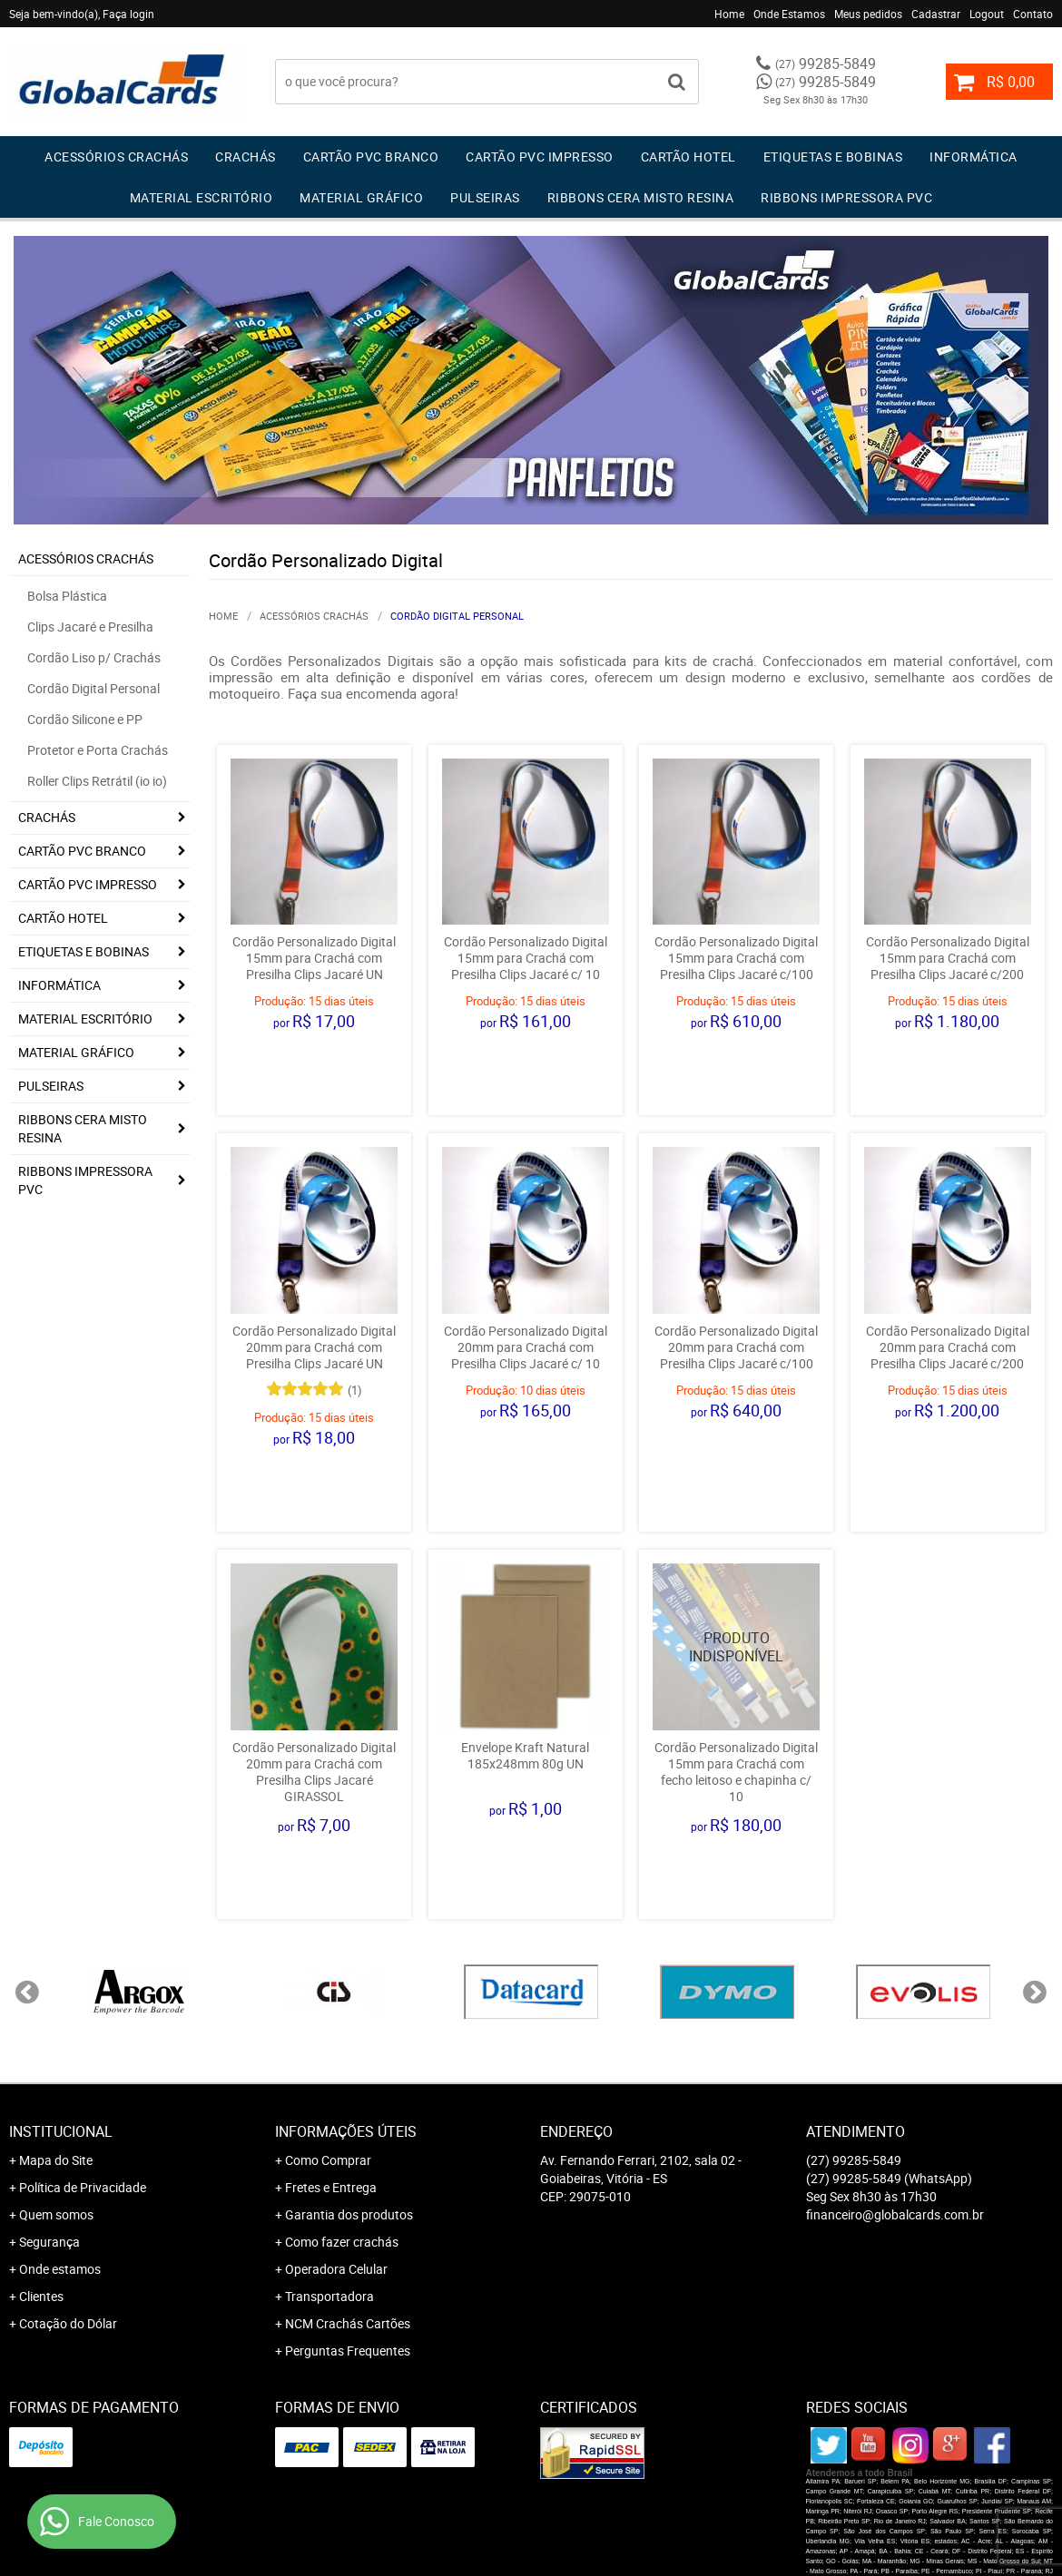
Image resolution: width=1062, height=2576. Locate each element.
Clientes (41, 2296)
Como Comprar (328, 2160)
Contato (1033, 13)
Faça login (128, 13)
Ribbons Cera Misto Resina (640, 197)
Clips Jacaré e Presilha (90, 626)
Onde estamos (60, 2268)
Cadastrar (935, 13)
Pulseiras (485, 197)
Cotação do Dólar (68, 2323)
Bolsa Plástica (67, 595)
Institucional (61, 2131)
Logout (986, 13)
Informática (973, 156)
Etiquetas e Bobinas (833, 156)
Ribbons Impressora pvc (846, 197)
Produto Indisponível (736, 1646)
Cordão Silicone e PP (85, 719)
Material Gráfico (361, 197)
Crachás (245, 156)
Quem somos (56, 2214)
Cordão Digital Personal (93, 688)
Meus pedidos (868, 13)
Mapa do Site (56, 2160)
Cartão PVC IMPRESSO (540, 156)
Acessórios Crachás (116, 156)
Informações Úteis (346, 2131)
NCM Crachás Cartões (347, 2323)
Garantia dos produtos (349, 2214)
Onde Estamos (789, 13)
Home (729, 13)
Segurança (49, 2241)
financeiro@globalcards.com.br (895, 2214)
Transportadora (329, 2296)
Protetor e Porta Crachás (97, 750)
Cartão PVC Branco (371, 156)
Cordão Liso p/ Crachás (94, 657)
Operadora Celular (336, 2268)
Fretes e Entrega (331, 2187)
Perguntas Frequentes (347, 2350)
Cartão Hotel (688, 156)
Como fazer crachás (341, 2241)
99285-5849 (825, 63)
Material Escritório (201, 197)
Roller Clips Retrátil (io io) (97, 780)
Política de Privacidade (82, 2187)
